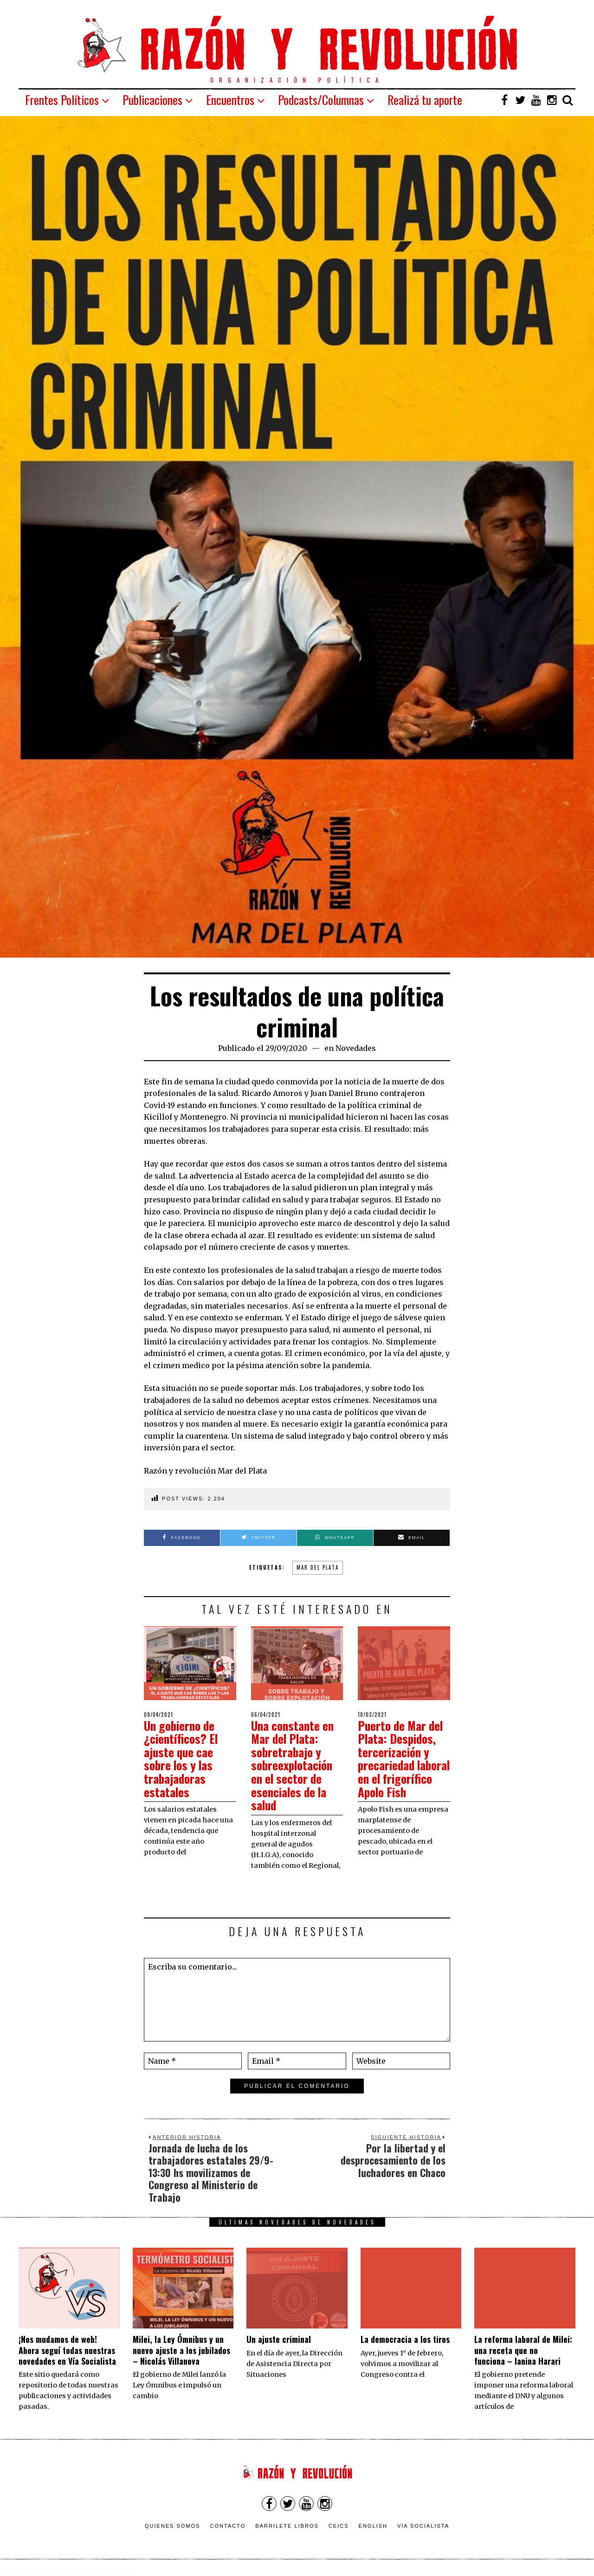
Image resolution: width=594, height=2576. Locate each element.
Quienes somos (172, 2526)
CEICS (339, 2526)
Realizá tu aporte (424, 100)
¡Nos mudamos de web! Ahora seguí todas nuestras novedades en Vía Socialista (67, 2350)
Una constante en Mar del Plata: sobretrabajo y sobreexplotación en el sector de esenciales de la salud (294, 1765)
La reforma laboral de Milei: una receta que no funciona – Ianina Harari (523, 2350)
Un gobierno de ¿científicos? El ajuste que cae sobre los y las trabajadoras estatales (182, 1758)
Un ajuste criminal (278, 2339)
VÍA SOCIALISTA (423, 2526)
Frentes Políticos (62, 100)
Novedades (356, 1048)
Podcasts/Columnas (321, 100)
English (373, 2526)
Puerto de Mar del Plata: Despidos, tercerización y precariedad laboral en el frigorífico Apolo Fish (402, 1765)
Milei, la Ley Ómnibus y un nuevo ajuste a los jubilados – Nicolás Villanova (181, 2350)
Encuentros (230, 100)
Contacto (227, 2526)
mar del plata (318, 1567)
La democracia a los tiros (405, 2339)
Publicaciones (152, 100)
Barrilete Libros (287, 2526)
